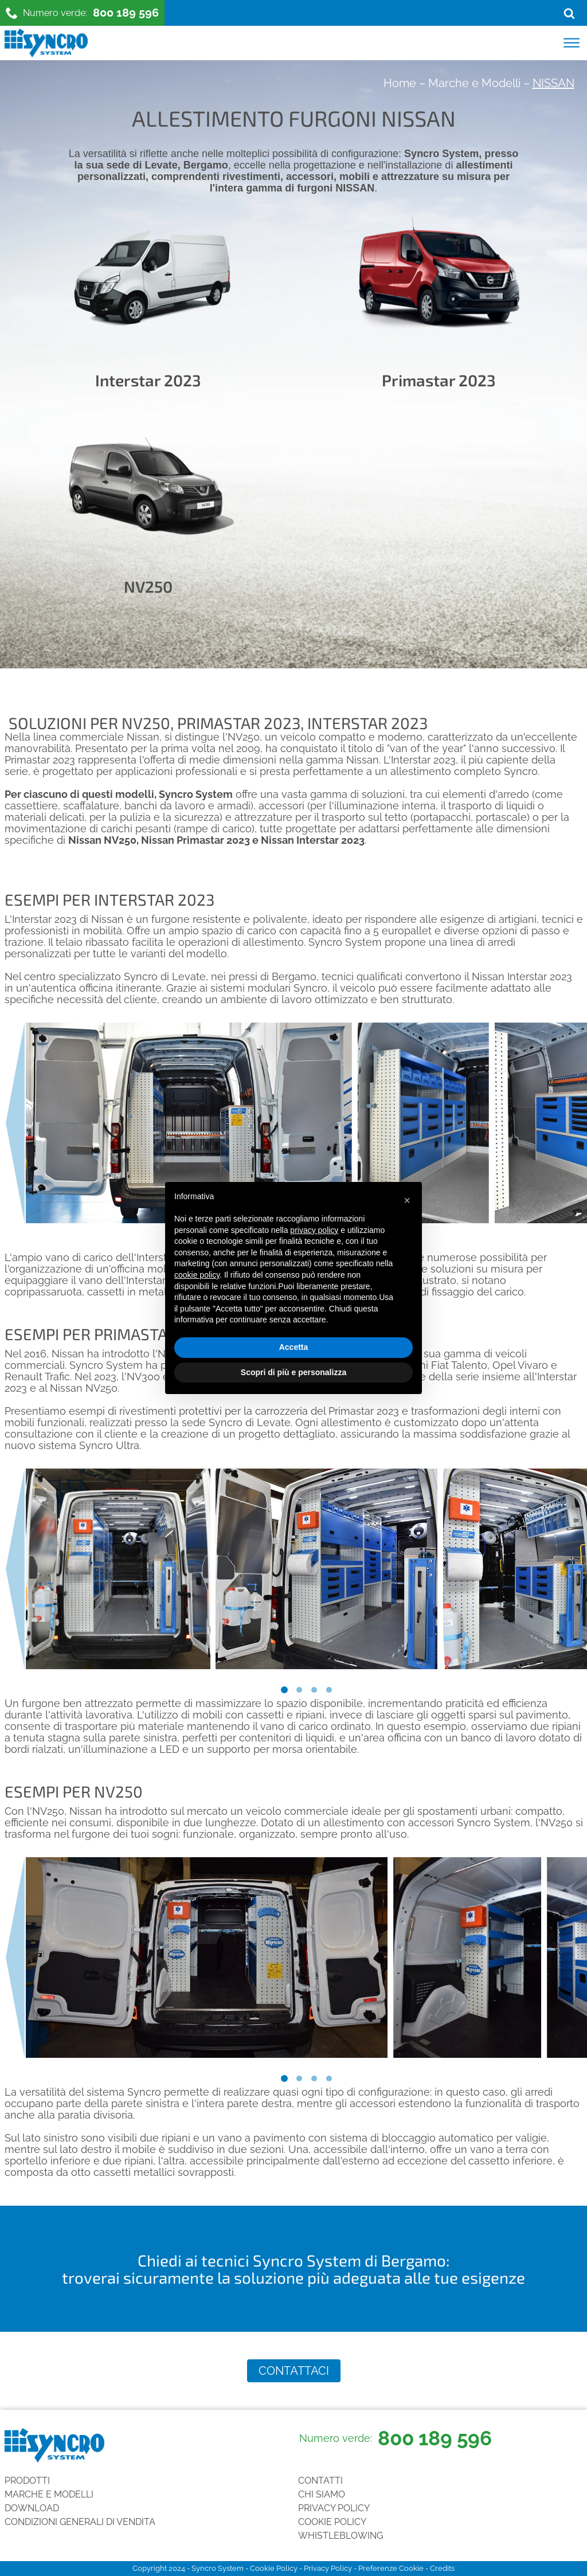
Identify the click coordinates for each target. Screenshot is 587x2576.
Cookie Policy (332, 2521)
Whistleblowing (340, 2535)
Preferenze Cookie (391, 2568)
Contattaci (294, 2371)
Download (32, 2508)
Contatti (320, 2480)
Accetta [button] (293, 1347)
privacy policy (314, 1230)
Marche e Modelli (474, 83)
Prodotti (27, 2480)
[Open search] (569, 13)
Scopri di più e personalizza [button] (293, 1372)
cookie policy (197, 1274)
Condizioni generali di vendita (80, 2521)
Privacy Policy (334, 2508)
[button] (407, 1200)
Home (399, 83)
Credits (442, 2568)
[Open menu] (571, 43)
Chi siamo (321, 2494)
